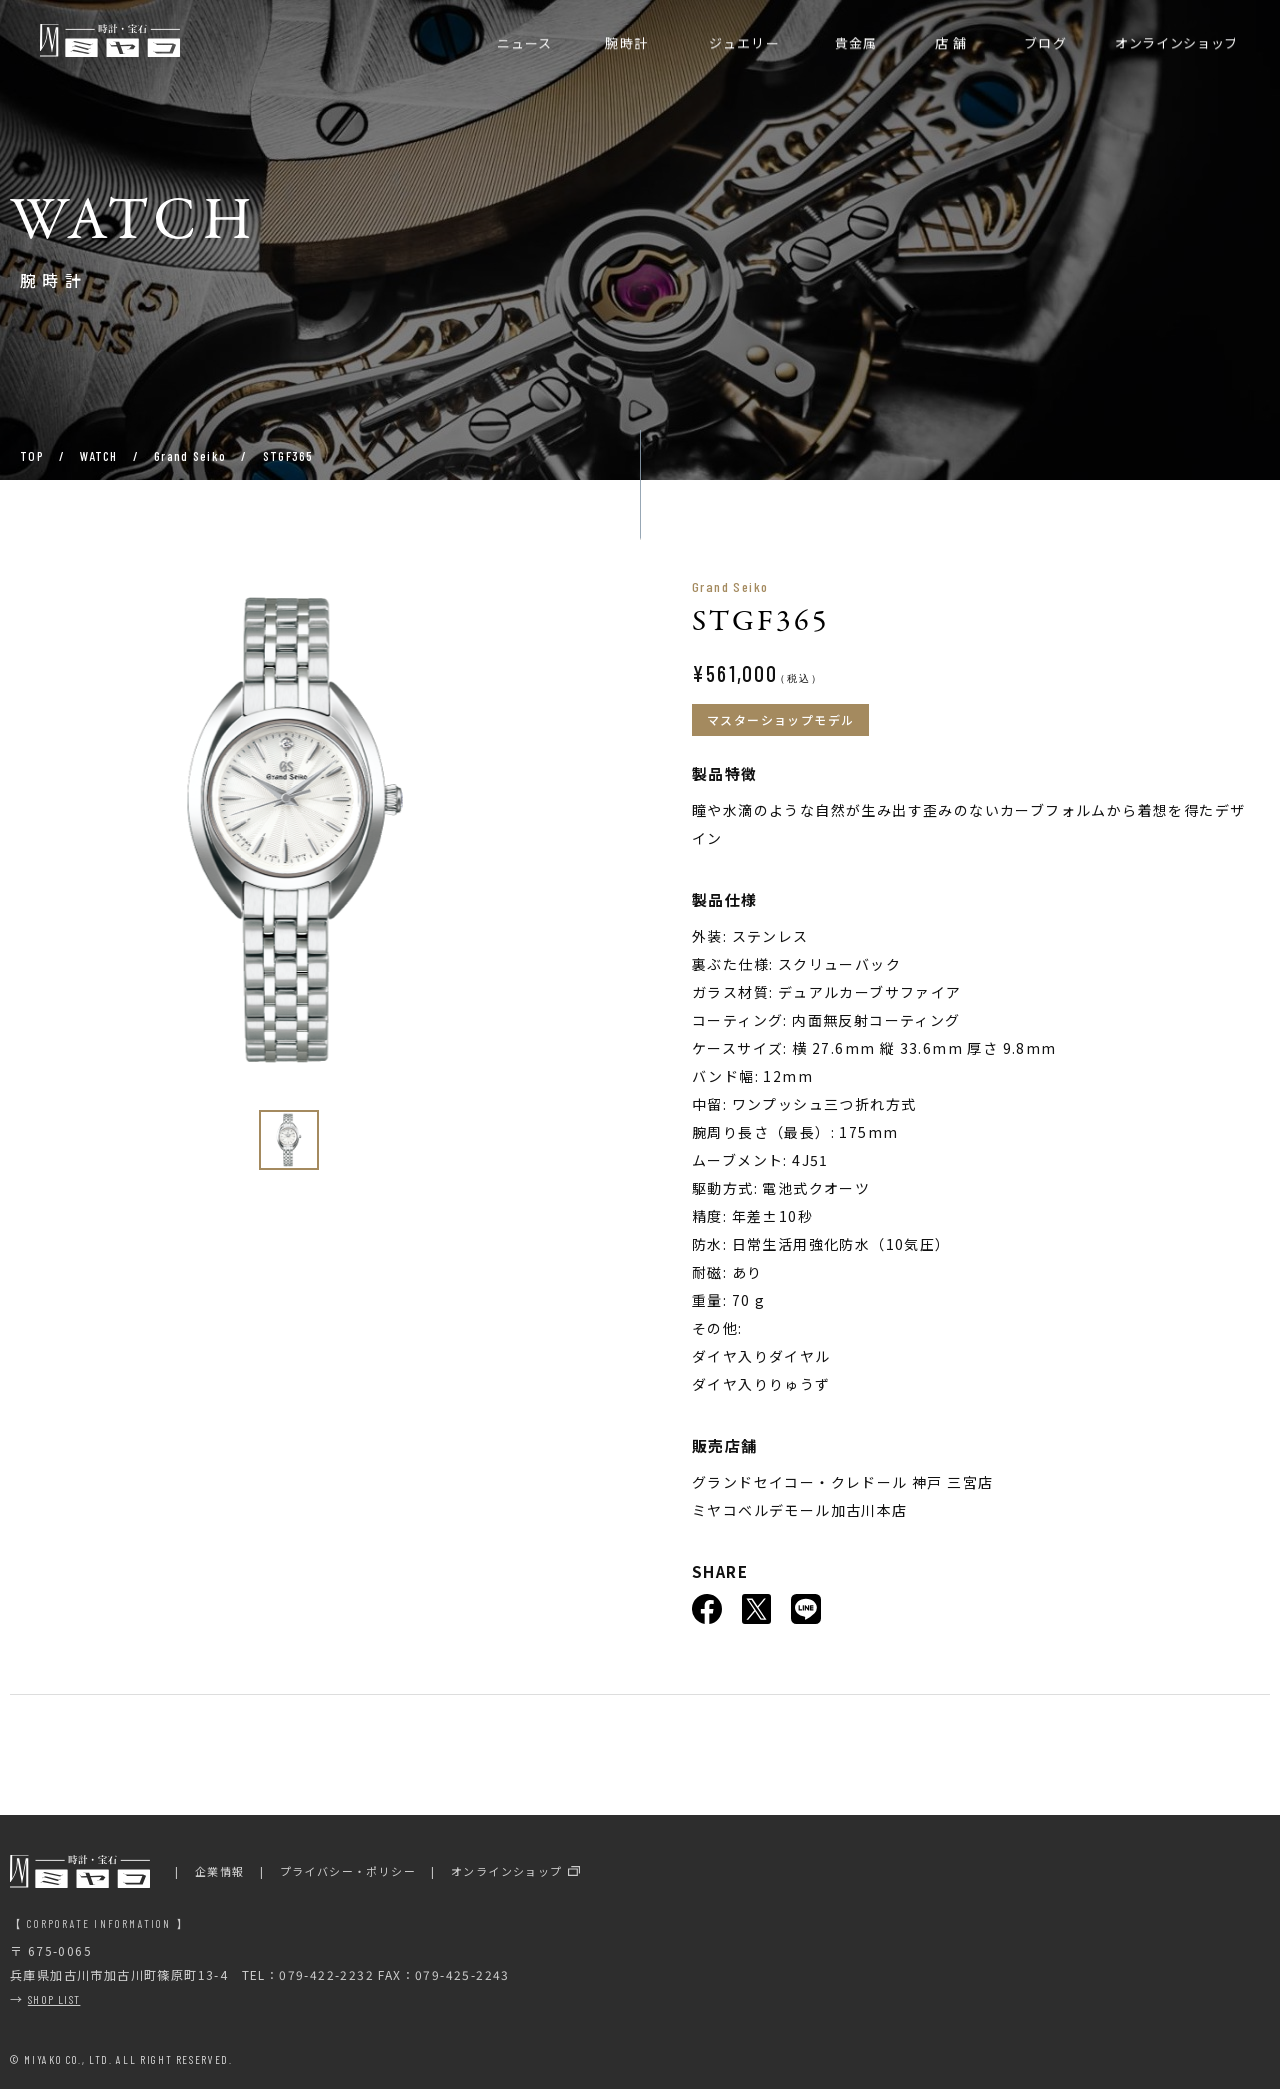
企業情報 (220, 1871)
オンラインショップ (507, 1871)
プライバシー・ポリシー (348, 1871)
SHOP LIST (54, 1999)
